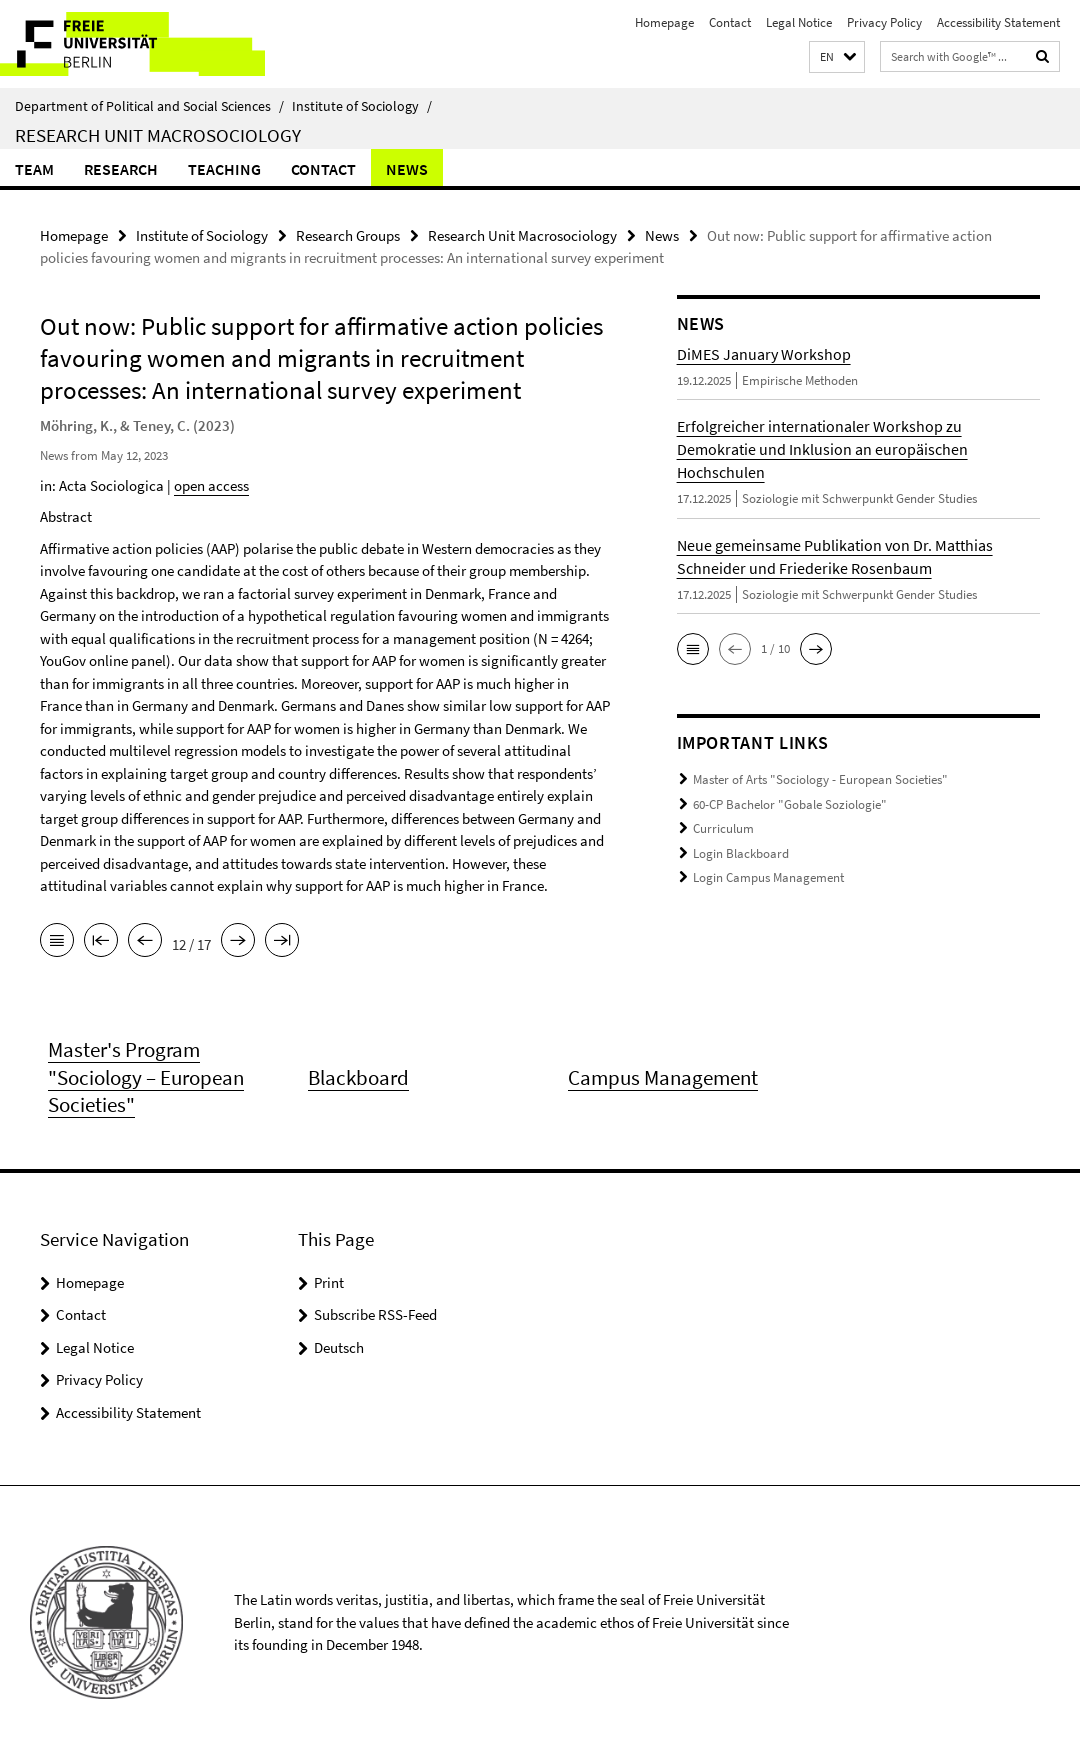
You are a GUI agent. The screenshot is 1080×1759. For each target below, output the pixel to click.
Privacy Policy (884, 22)
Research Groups (348, 235)
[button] (837, 57)
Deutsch (339, 1347)
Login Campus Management (768, 877)
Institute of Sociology (362, 106)
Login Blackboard (741, 853)
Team (34, 169)
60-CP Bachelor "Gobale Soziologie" (790, 804)
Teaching (224, 169)
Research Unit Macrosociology (158, 135)
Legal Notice (799, 22)
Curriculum (723, 828)
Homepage (664, 22)
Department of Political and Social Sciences (149, 106)
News (407, 169)
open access (211, 485)
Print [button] (329, 1282)
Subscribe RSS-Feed (375, 1314)
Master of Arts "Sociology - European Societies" (820, 779)
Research (121, 169)
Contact (730, 22)
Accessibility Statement (998, 22)
